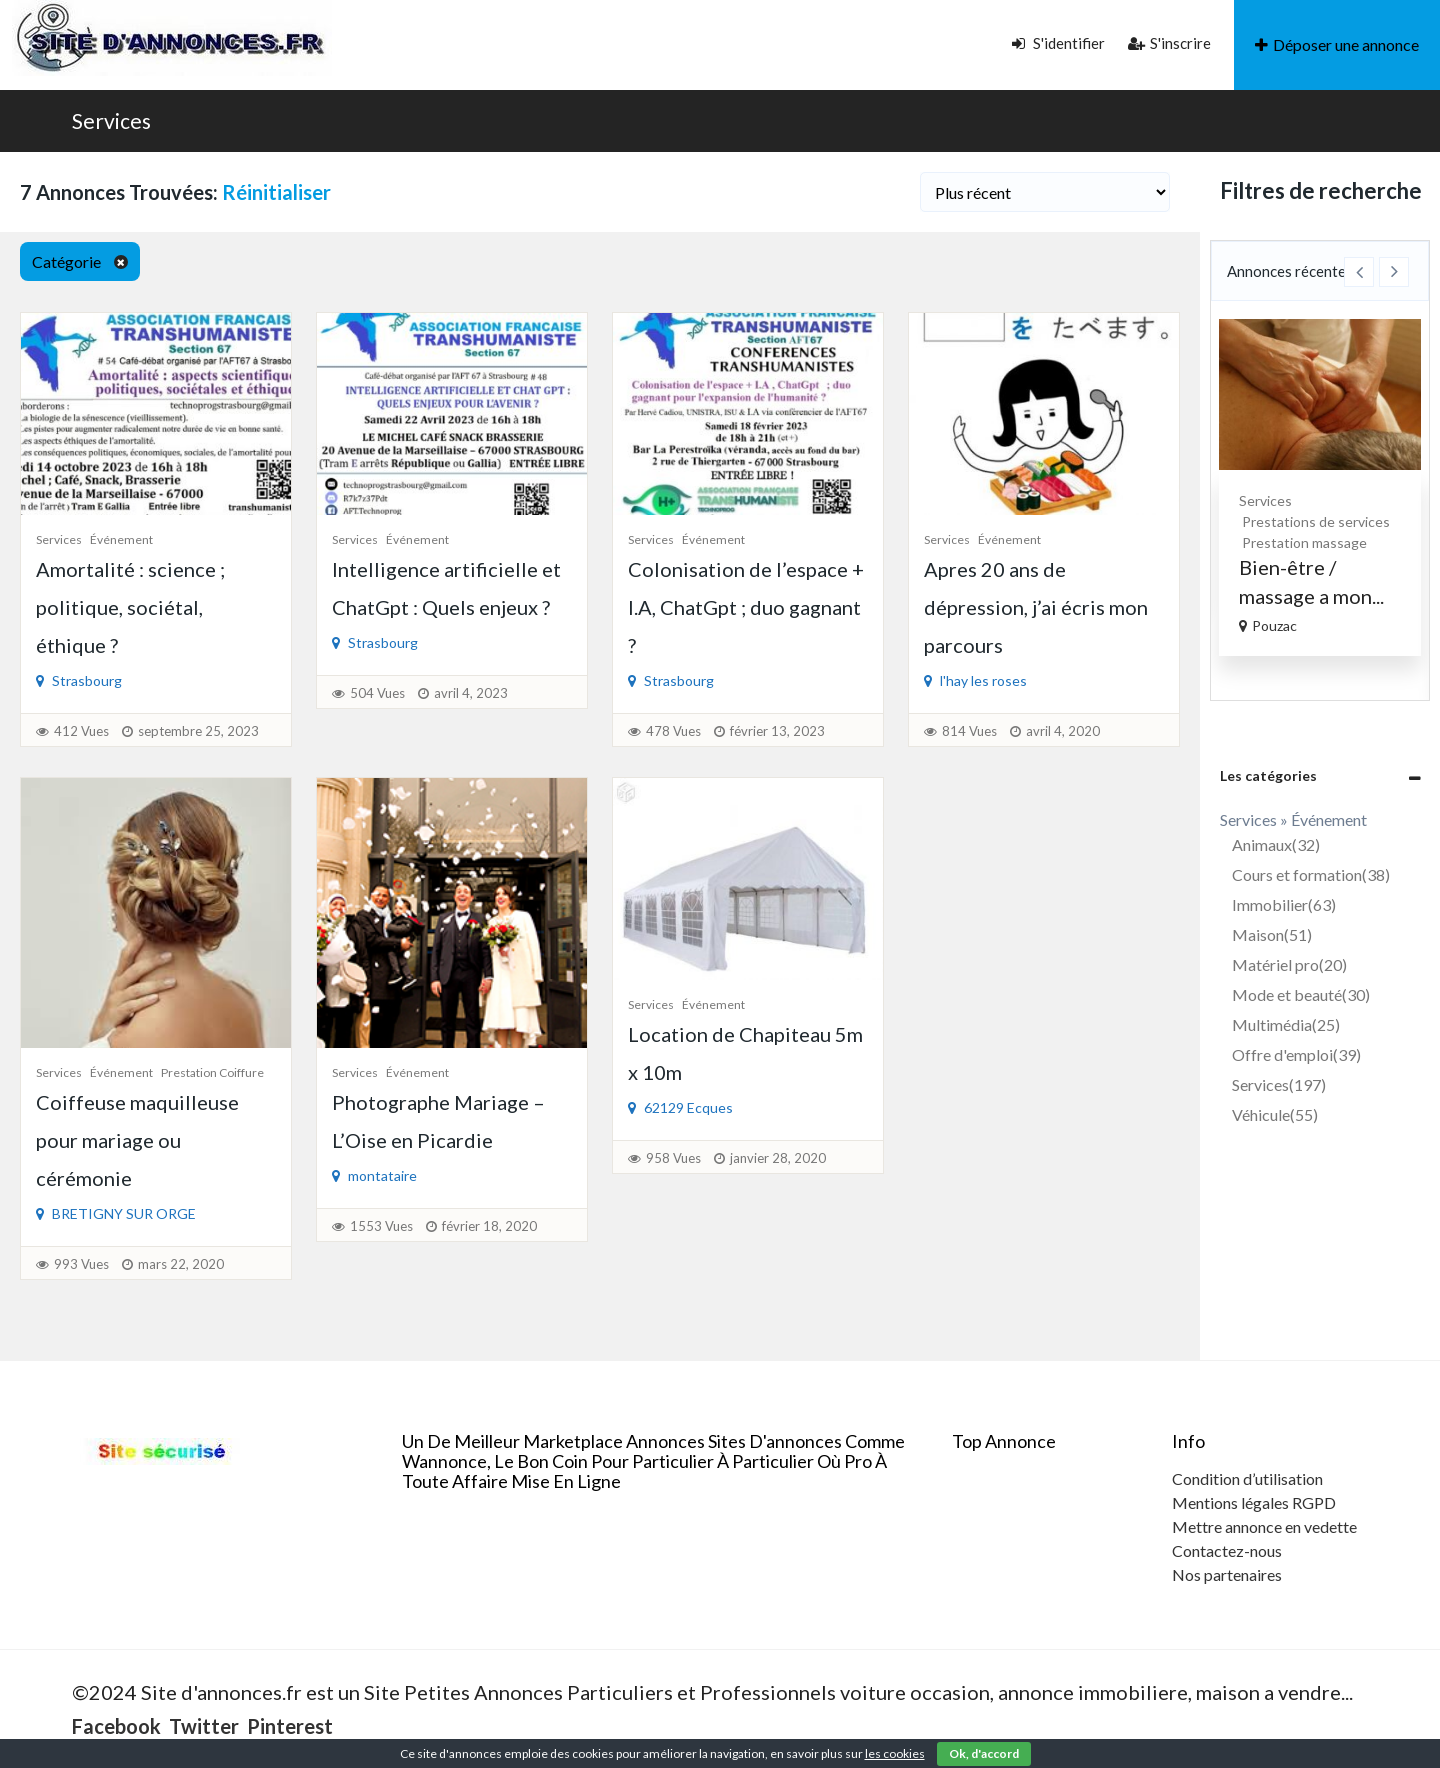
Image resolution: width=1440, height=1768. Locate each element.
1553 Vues (381, 1226)
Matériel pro (1289, 964)
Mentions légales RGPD (1254, 1502)
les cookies (895, 1753)
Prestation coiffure (212, 1072)
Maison (1272, 934)
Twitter (204, 1726)
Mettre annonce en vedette (1264, 1526)
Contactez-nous (1227, 1550)
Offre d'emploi (1296, 1054)
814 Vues (969, 731)
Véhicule (1275, 1114)
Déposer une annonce (1337, 44)
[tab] (1320, 775)
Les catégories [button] (1268, 775)
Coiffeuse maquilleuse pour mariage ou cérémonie (137, 1140)
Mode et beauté (1301, 994)
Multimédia (1286, 1024)
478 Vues (673, 731)
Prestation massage (1340, 542)
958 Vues (673, 1158)
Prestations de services (1352, 521)
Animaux (1276, 844)
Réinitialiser (276, 192)
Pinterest (290, 1726)
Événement (121, 539)
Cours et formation (1311, 874)
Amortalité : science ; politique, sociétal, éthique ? (130, 607)
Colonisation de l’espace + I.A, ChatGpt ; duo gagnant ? (746, 607)
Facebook (116, 1726)
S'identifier (1058, 43)
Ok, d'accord (984, 1753)
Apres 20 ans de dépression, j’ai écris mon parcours (1036, 607)
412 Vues (81, 731)
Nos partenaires (1227, 1574)
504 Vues (377, 693)
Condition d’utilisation (1247, 1478)
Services (111, 120)
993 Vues (81, 1264)
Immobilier (1284, 904)
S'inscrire (1169, 43)
